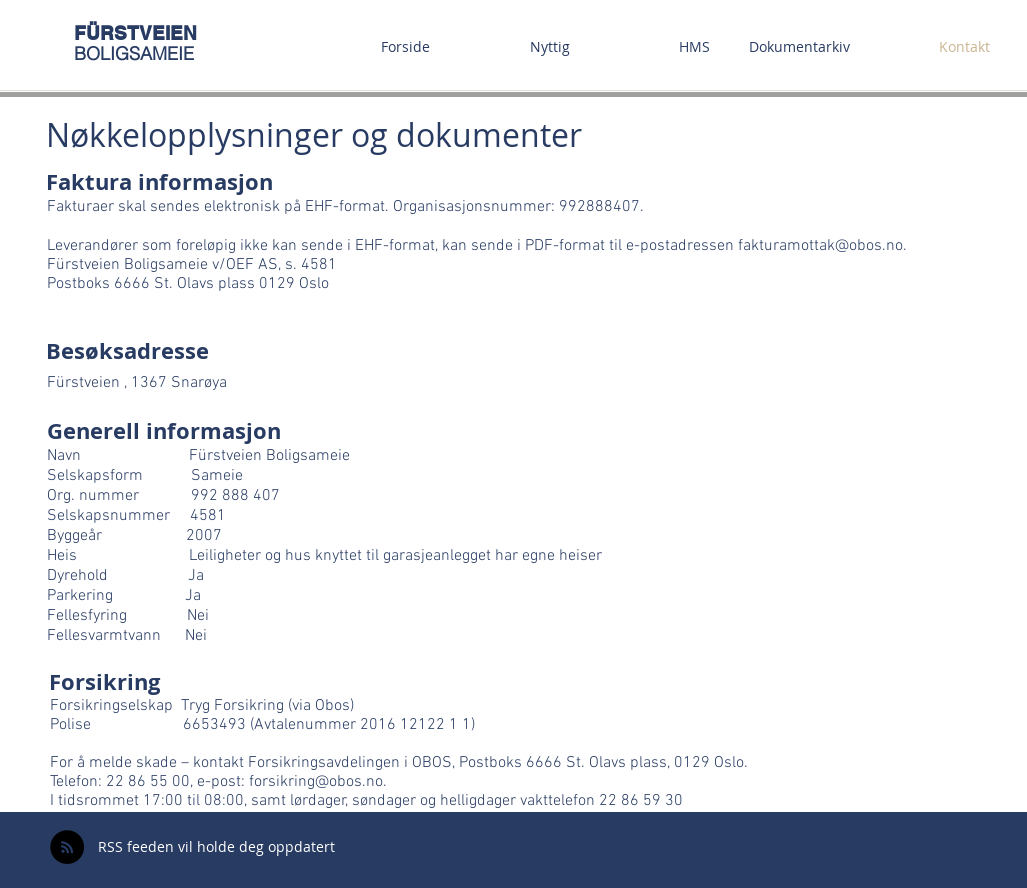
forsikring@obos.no (316, 782)
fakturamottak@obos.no (820, 246)
